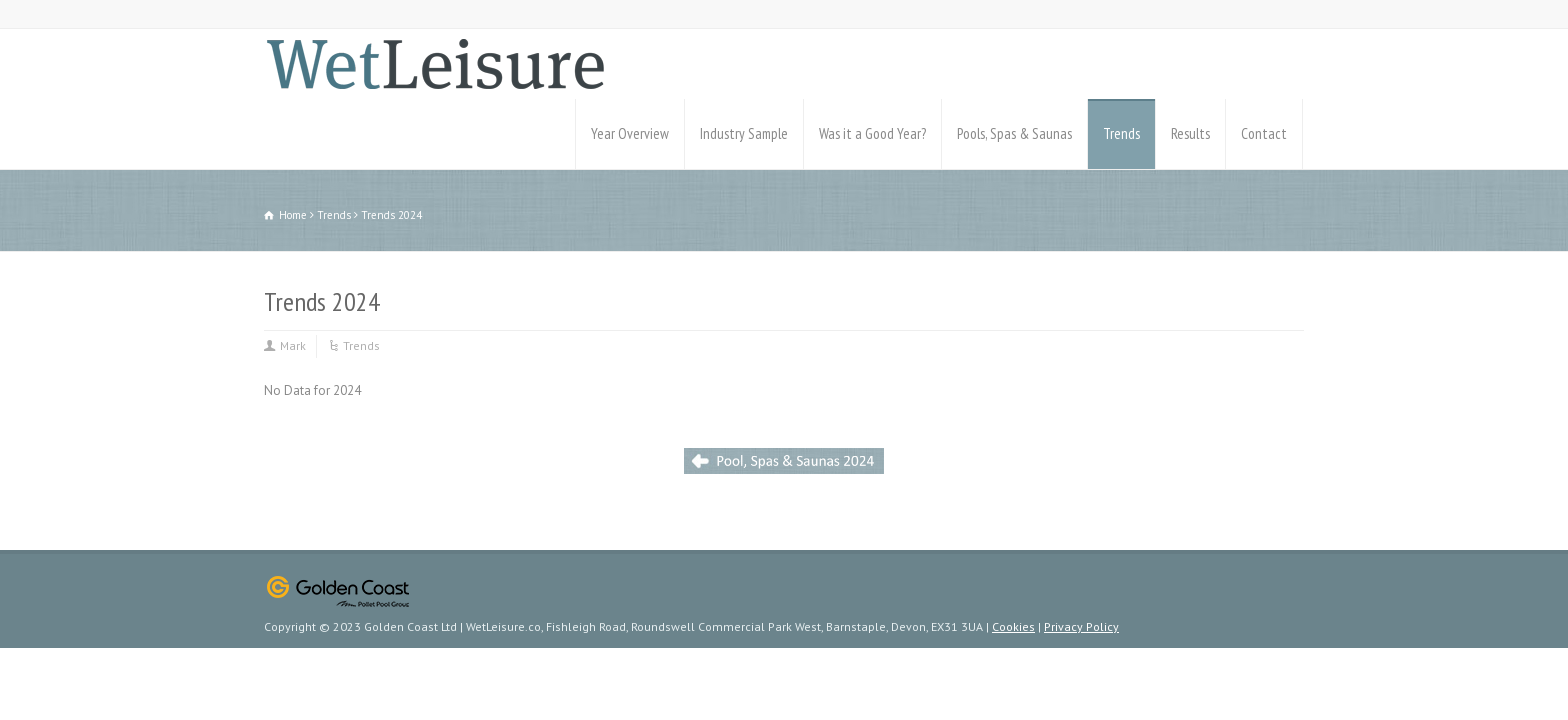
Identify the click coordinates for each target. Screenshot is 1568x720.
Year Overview (630, 133)
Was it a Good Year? (872, 133)
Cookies (1013, 626)
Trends (1121, 133)
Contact (1264, 133)
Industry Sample (744, 133)
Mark (293, 345)
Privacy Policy (1081, 626)
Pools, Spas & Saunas (1014, 133)
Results (1190, 133)
